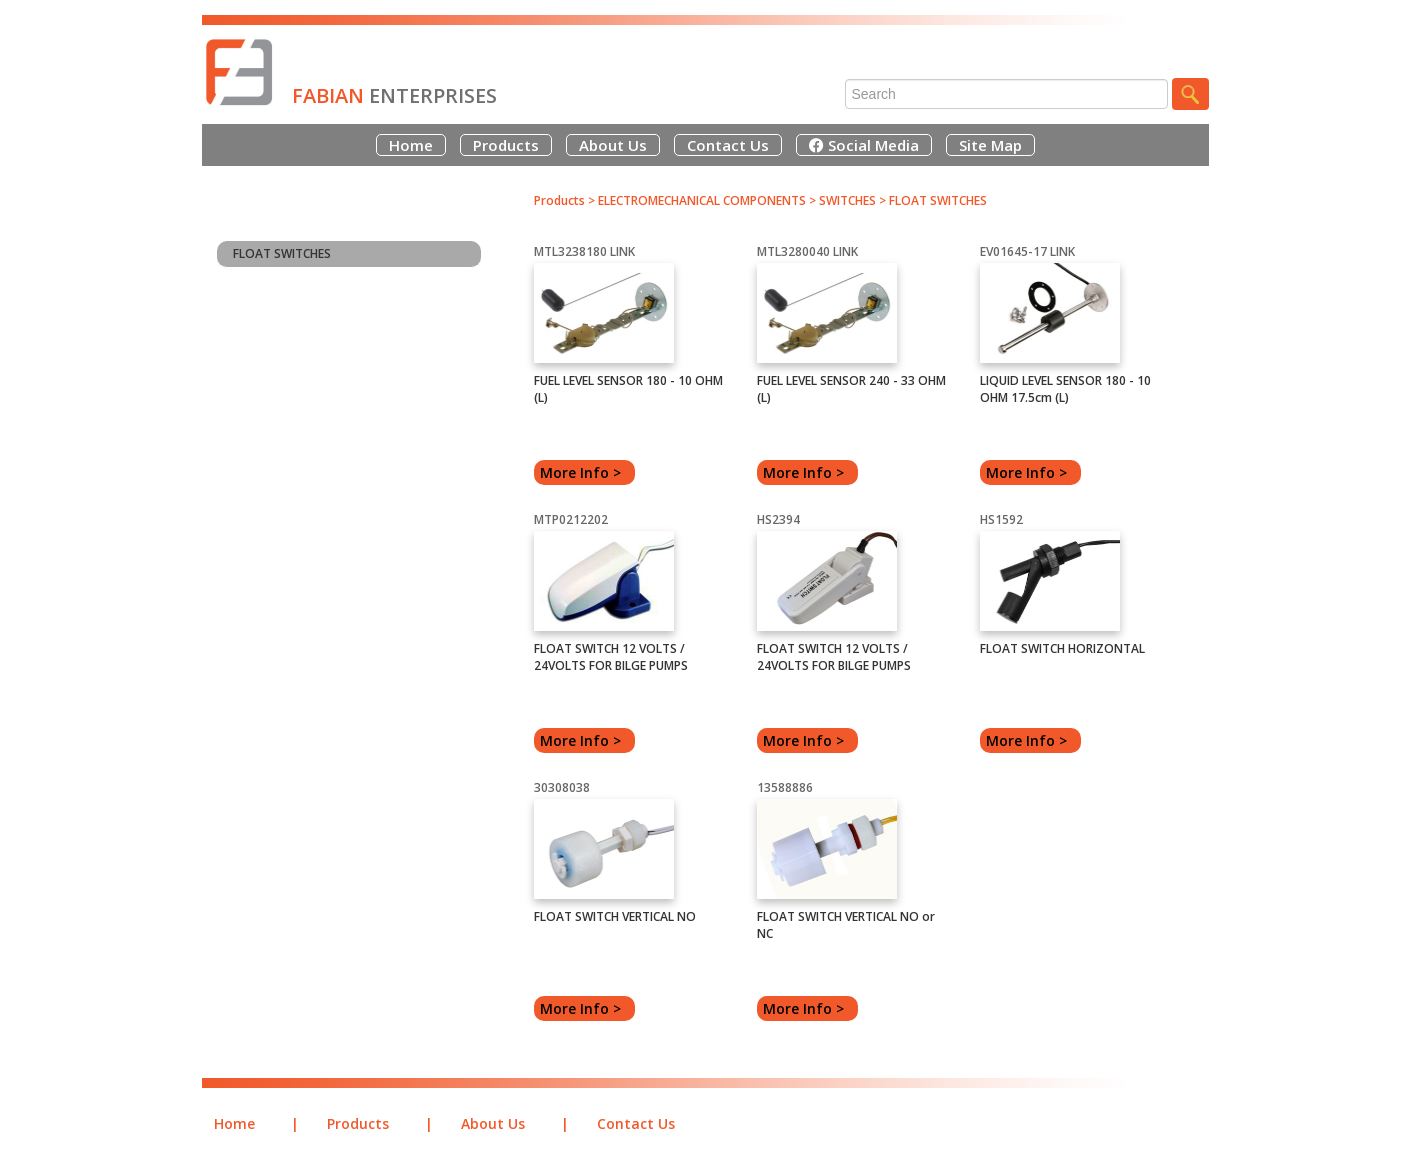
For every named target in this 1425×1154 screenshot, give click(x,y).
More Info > (584, 472)
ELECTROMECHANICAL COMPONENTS (702, 200)
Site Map (990, 145)
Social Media (864, 145)
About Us (613, 145)
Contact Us (728, 145)
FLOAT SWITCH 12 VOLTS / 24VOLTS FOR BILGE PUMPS (611, 657)
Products (506, 145)
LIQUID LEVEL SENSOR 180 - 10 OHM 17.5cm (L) (1065, 389)
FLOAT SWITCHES (282, 253)
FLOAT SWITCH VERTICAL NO (615, 916)
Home (411, 145)
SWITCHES (849, 200)
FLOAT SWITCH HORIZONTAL (1062, 648)
